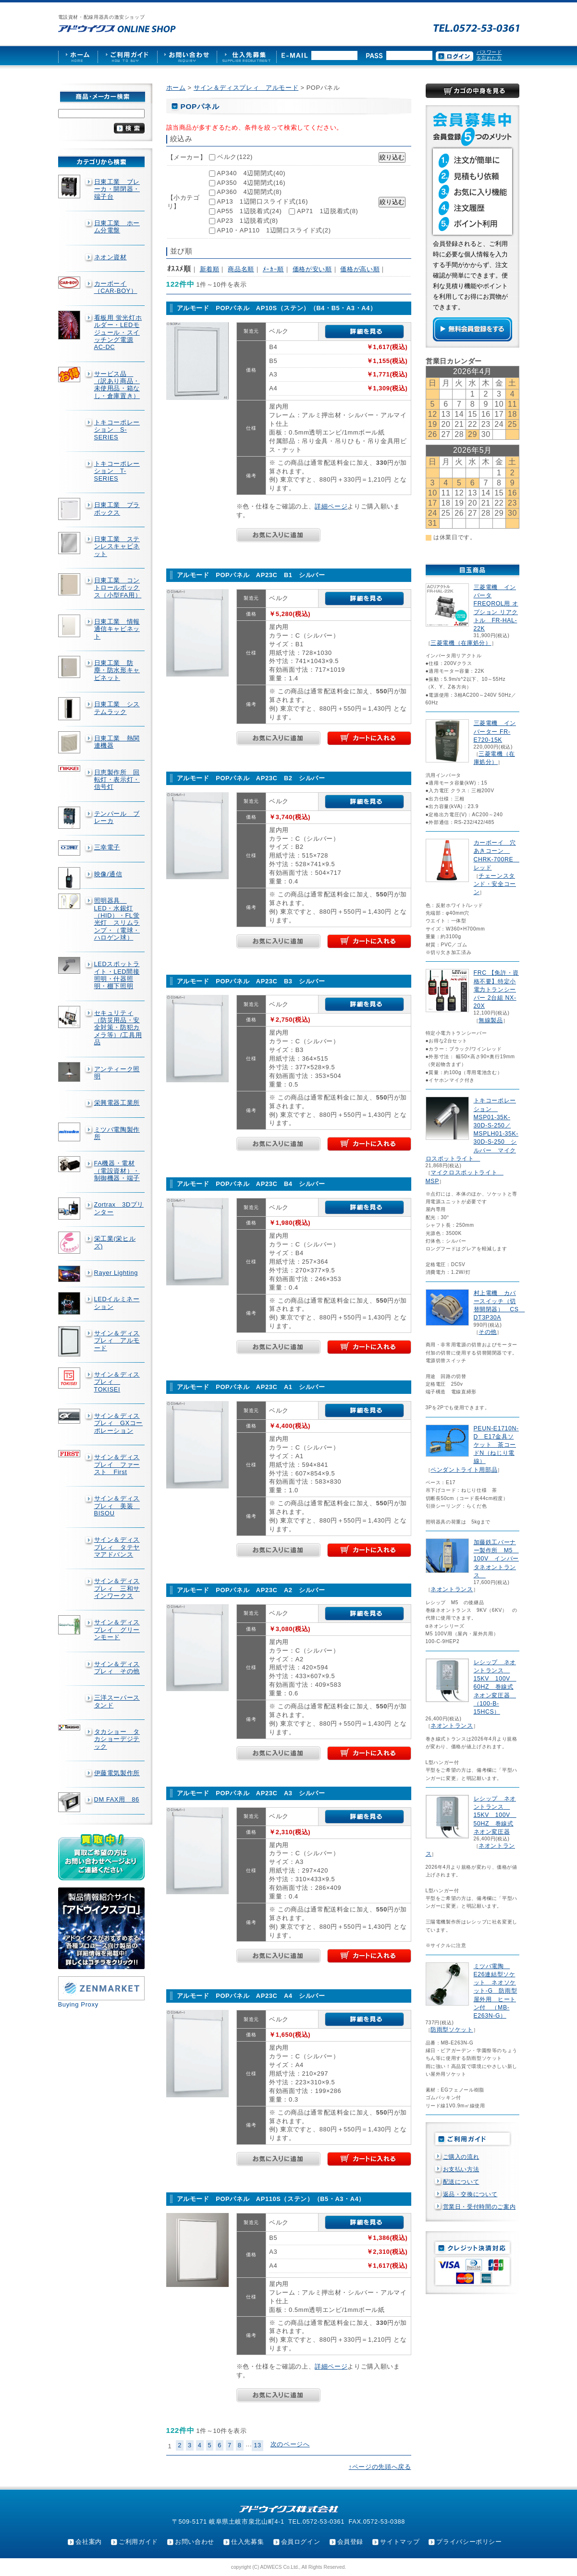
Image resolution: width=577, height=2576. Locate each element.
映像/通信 (108, 874)
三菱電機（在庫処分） (460, 643)
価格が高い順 (360, 269)
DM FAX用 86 (116, 1799)
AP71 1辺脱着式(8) (327, 211)
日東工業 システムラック (117, 708)
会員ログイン (300, 2541)
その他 (488, 1332)
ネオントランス (451, 1589)
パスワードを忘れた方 (489, 54)
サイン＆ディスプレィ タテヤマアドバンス (117, 1547)
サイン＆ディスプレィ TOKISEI (117, 1382)
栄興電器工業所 (117, 1102)
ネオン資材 (110, 257)
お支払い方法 (461, 2169)
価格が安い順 (312, 269)
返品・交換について (470, 2194)
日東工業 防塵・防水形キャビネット (117, 670)
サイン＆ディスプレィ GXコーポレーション (118, 1423)
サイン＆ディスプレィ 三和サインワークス (117, 1588)
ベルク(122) (235, 156)
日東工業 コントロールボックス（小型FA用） (118, 588)
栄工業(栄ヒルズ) (115, 1242)
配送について (461, 2181)
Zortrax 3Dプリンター (119, 1208)
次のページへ (290, 2444)
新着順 (210, 269)
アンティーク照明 (117, 1072)
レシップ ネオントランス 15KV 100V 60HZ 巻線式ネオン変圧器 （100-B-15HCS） (495, 1687)
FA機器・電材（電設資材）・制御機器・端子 (117, 1171)
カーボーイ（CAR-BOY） (115, 287)
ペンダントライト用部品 (463, 1469)
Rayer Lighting (116, 1272)
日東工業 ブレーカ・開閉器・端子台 (117, 189)
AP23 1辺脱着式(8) (247, 220)
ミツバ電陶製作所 (117, 1133)
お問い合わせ (194, 2541)
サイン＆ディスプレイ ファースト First (117, 1464)
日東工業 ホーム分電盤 (117, 226)
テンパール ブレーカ (117, 817)
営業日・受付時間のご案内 (479, 2206)
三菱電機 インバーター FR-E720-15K (495, 731)
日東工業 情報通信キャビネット (117, 629)
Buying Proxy (78, 2004)
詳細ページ (331, 506)
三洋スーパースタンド (117, 1701)
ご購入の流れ (461, 2156)
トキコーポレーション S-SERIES (117, 430)
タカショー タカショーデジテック (117, 1739)
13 (257, 2445)
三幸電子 (107, 847)
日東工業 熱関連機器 (117, 742)
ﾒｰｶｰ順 (273, 269)
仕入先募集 (247, 2541)
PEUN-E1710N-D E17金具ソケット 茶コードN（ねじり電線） (496, 1445)
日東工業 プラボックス (117, 508)
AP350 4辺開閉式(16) (251, 182)
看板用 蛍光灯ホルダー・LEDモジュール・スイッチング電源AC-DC (118, 332)
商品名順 (241, 269)
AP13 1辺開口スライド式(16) (262, 201)
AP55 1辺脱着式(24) (249, 211)
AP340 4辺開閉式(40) (251, 173)
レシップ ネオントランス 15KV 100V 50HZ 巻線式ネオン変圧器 (495, 1815)
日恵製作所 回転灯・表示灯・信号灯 (117, 780)
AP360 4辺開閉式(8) (249, 191)
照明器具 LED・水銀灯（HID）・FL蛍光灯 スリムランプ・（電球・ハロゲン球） (117, 919)
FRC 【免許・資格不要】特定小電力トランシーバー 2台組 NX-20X (496, 989)
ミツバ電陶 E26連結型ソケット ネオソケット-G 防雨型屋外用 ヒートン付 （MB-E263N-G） (495, 1991)
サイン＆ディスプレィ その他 (117, 1667)
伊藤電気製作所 (117, 1773)
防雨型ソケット (451, 2029)
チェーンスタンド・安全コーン (495, 883)
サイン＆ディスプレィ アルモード (117, 1341)
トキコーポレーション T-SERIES (117, 471)
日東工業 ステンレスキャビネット (117, 546)
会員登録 (350, 2541)
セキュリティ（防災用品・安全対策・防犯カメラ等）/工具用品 (118, 1027)
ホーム (176, 87)
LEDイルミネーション (117, 1302)
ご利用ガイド (138, 2541)
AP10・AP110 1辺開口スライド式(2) (274, 230)
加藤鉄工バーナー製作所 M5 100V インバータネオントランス (496, 1559)
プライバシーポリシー (469, 2541)
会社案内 (88, 2541)
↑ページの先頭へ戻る (380, 2466)
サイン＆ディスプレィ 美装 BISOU (117, 1506)
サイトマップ (399, 2541)
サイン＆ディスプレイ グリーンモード (117, 1630)
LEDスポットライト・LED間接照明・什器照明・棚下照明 (117, 975)
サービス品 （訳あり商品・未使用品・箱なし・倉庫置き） (117, 384)
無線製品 (491, 1020)
